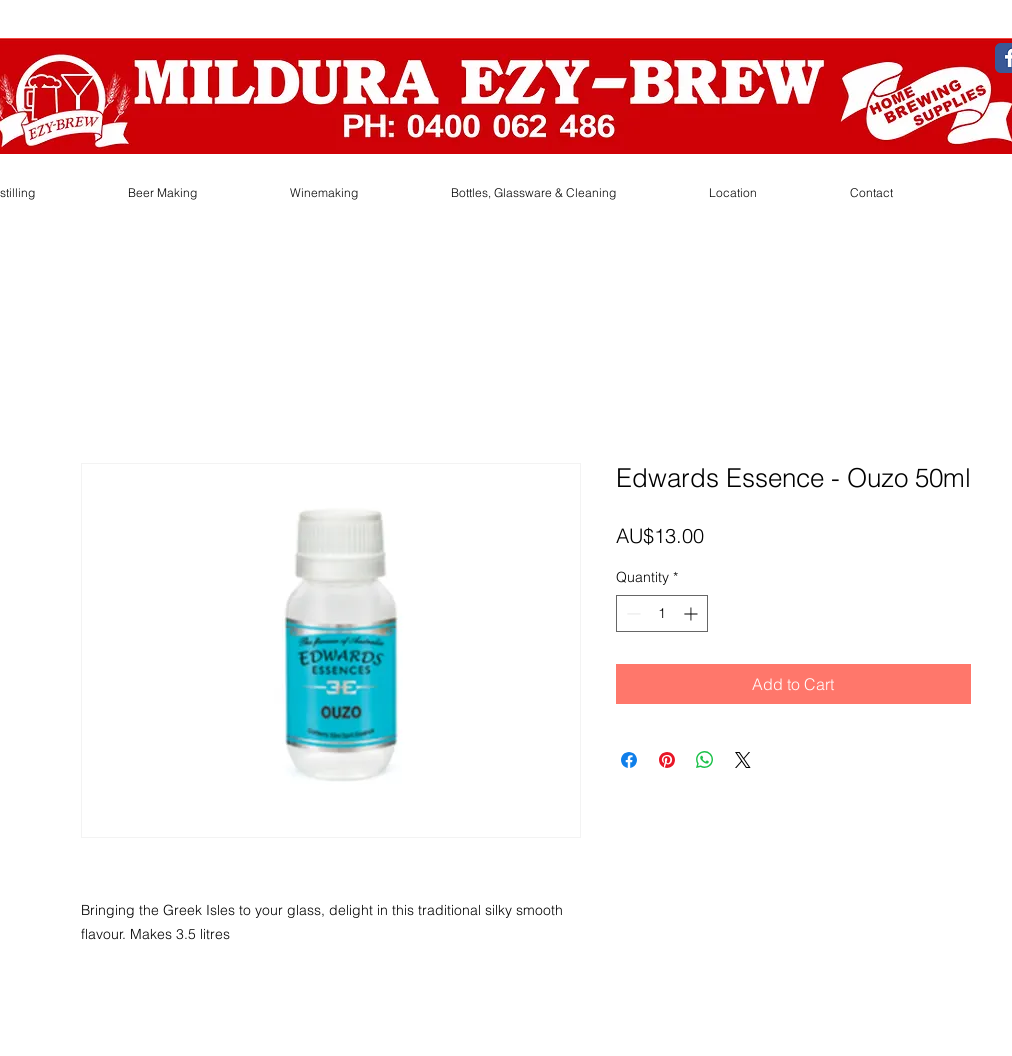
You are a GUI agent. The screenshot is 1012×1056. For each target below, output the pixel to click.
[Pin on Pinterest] (667, 760)
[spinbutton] (662, 613)
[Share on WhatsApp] (705, 760)
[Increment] (692, 613)
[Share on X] (743, 760)
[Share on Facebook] (629, 760)
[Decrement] (631, 613)
